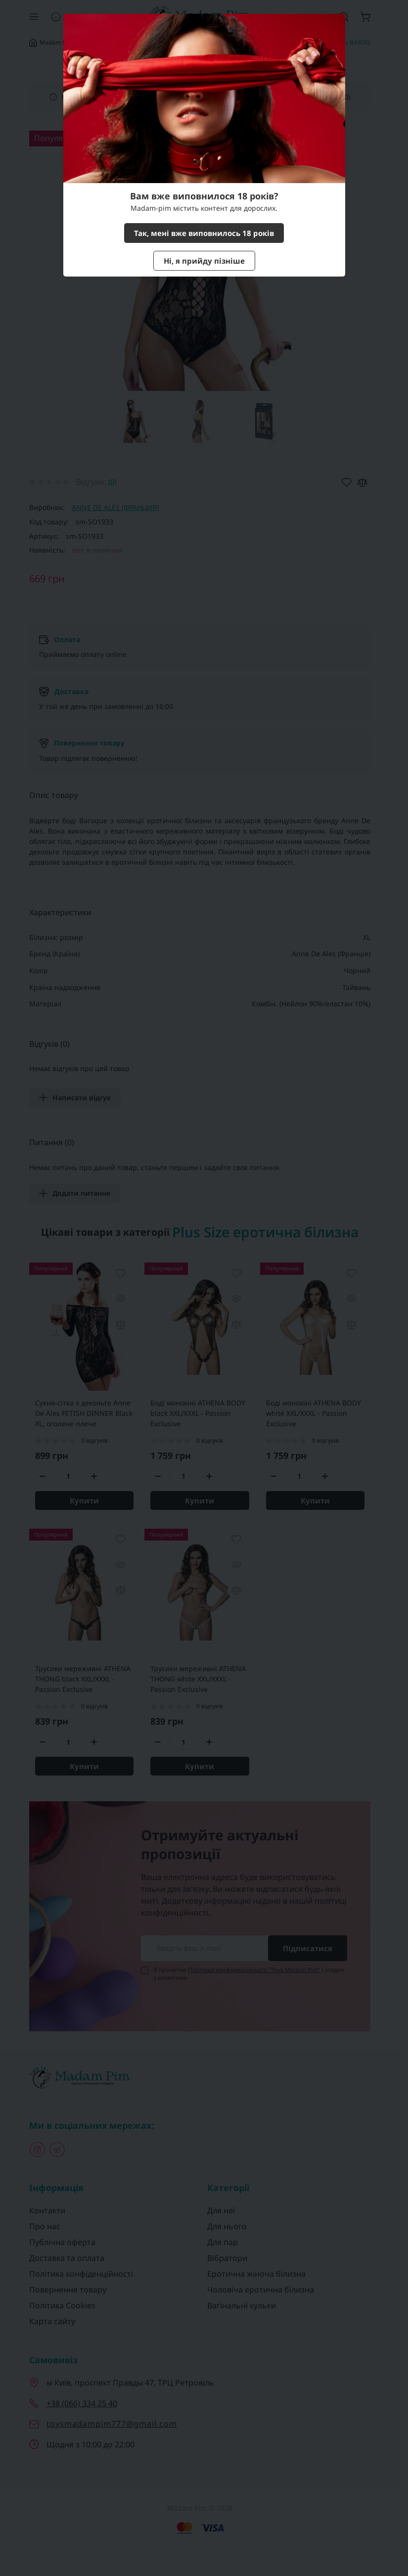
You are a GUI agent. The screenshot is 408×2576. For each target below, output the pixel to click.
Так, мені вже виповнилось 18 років (204, 233)
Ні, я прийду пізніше (204, 261)
